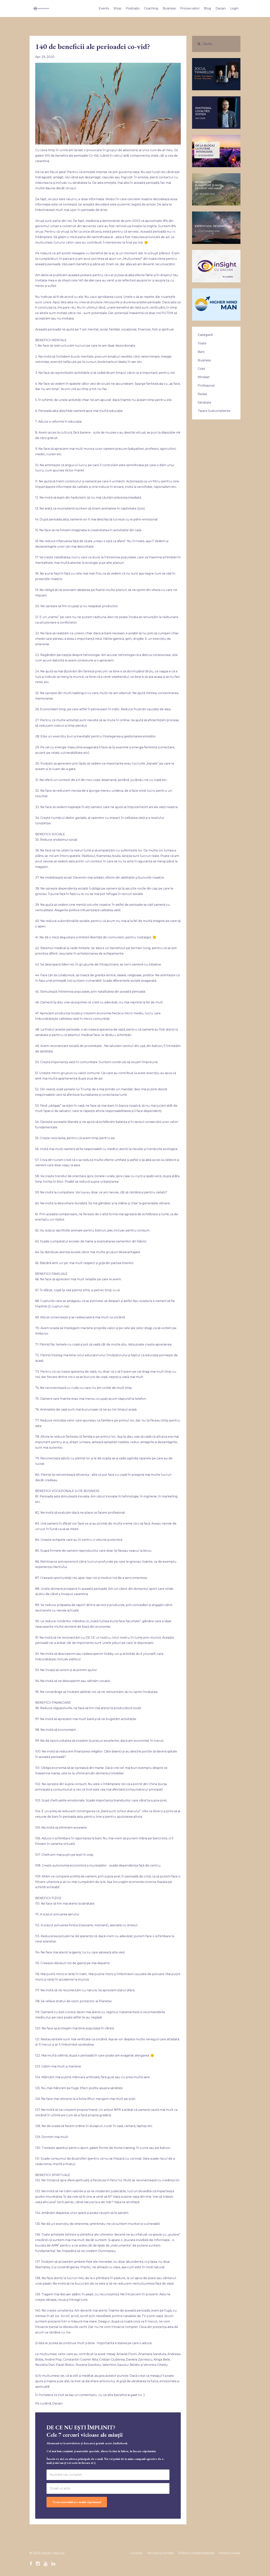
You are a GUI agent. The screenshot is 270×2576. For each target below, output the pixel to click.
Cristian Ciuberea (112, 2359)
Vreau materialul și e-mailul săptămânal (77, 2502)
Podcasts (133, 8)
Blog (207, 8)
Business (169, 8)
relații (202, 394)
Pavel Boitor (65, 2365)
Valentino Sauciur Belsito (121, 2365)
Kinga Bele (162, 2359)
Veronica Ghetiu (155, 2365)
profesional (206, 385)
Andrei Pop (53, 2359)
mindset (204, 377)
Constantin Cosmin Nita (80, 2359)
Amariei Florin (126, 2354)
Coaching (151, 8)
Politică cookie (229, 2553)
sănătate (204, 402)
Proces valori (189, 8)
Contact (136, 2553)
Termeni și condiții (159, 2553)
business (204, 360)
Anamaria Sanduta (152, 2354)
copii (201, 368)
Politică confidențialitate (196, 2553)
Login (234, 8)
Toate (202, 343)
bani (201, 352)
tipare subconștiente (214, 411)
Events (104, 8)
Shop (117, 8)
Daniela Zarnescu (139, 2359)
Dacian (221, 8)
